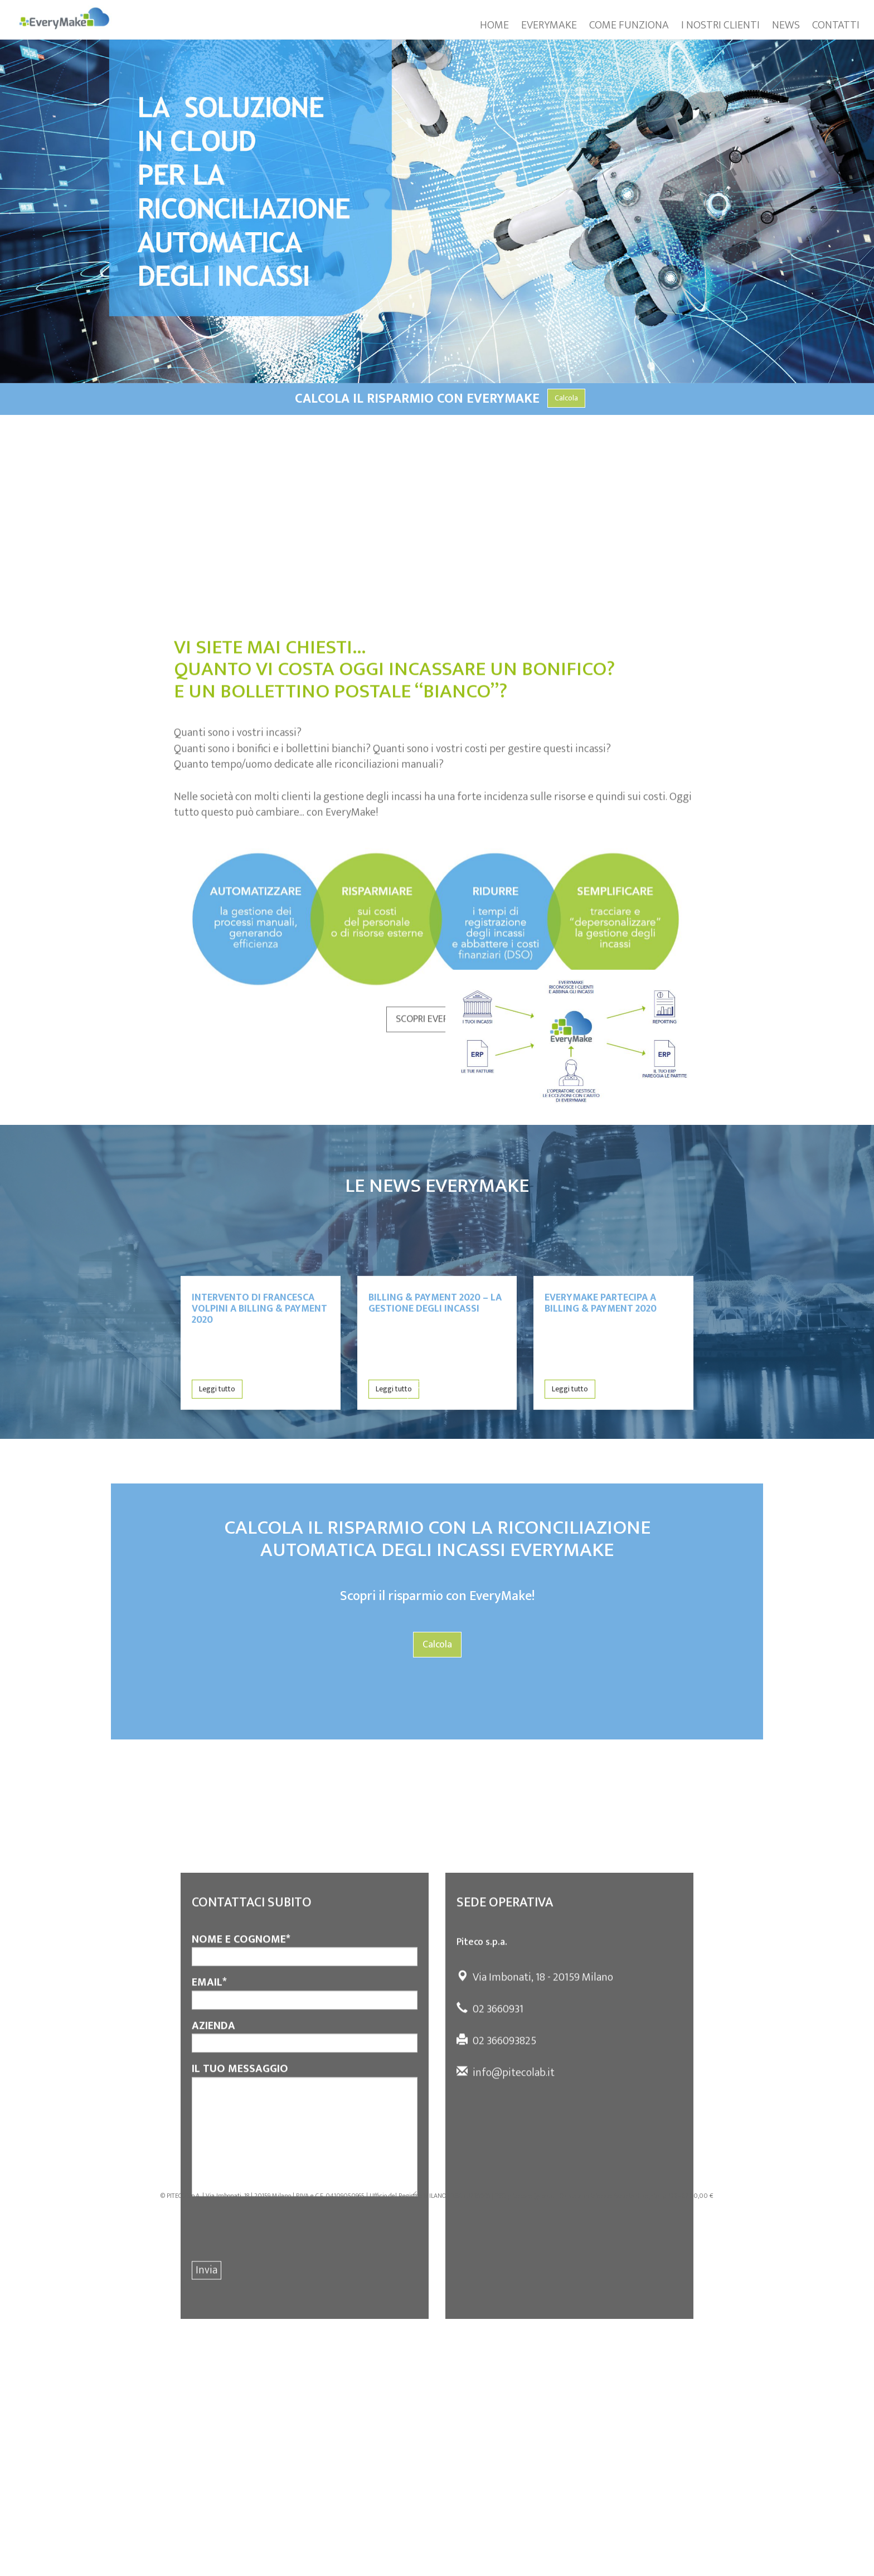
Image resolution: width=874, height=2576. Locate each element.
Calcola (566, 398)
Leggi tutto (217, 1431)
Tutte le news (437, 1390)
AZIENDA (304, 2177)
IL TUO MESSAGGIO (304, 2270)
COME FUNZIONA (629, 25)
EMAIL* (304, 2134)
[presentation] (276, 2371)
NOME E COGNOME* (304, 2091)
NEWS (786, 25)
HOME (494, 25)
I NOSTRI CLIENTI (720, 25)
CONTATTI (836, 25)
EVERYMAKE (549, 25)
